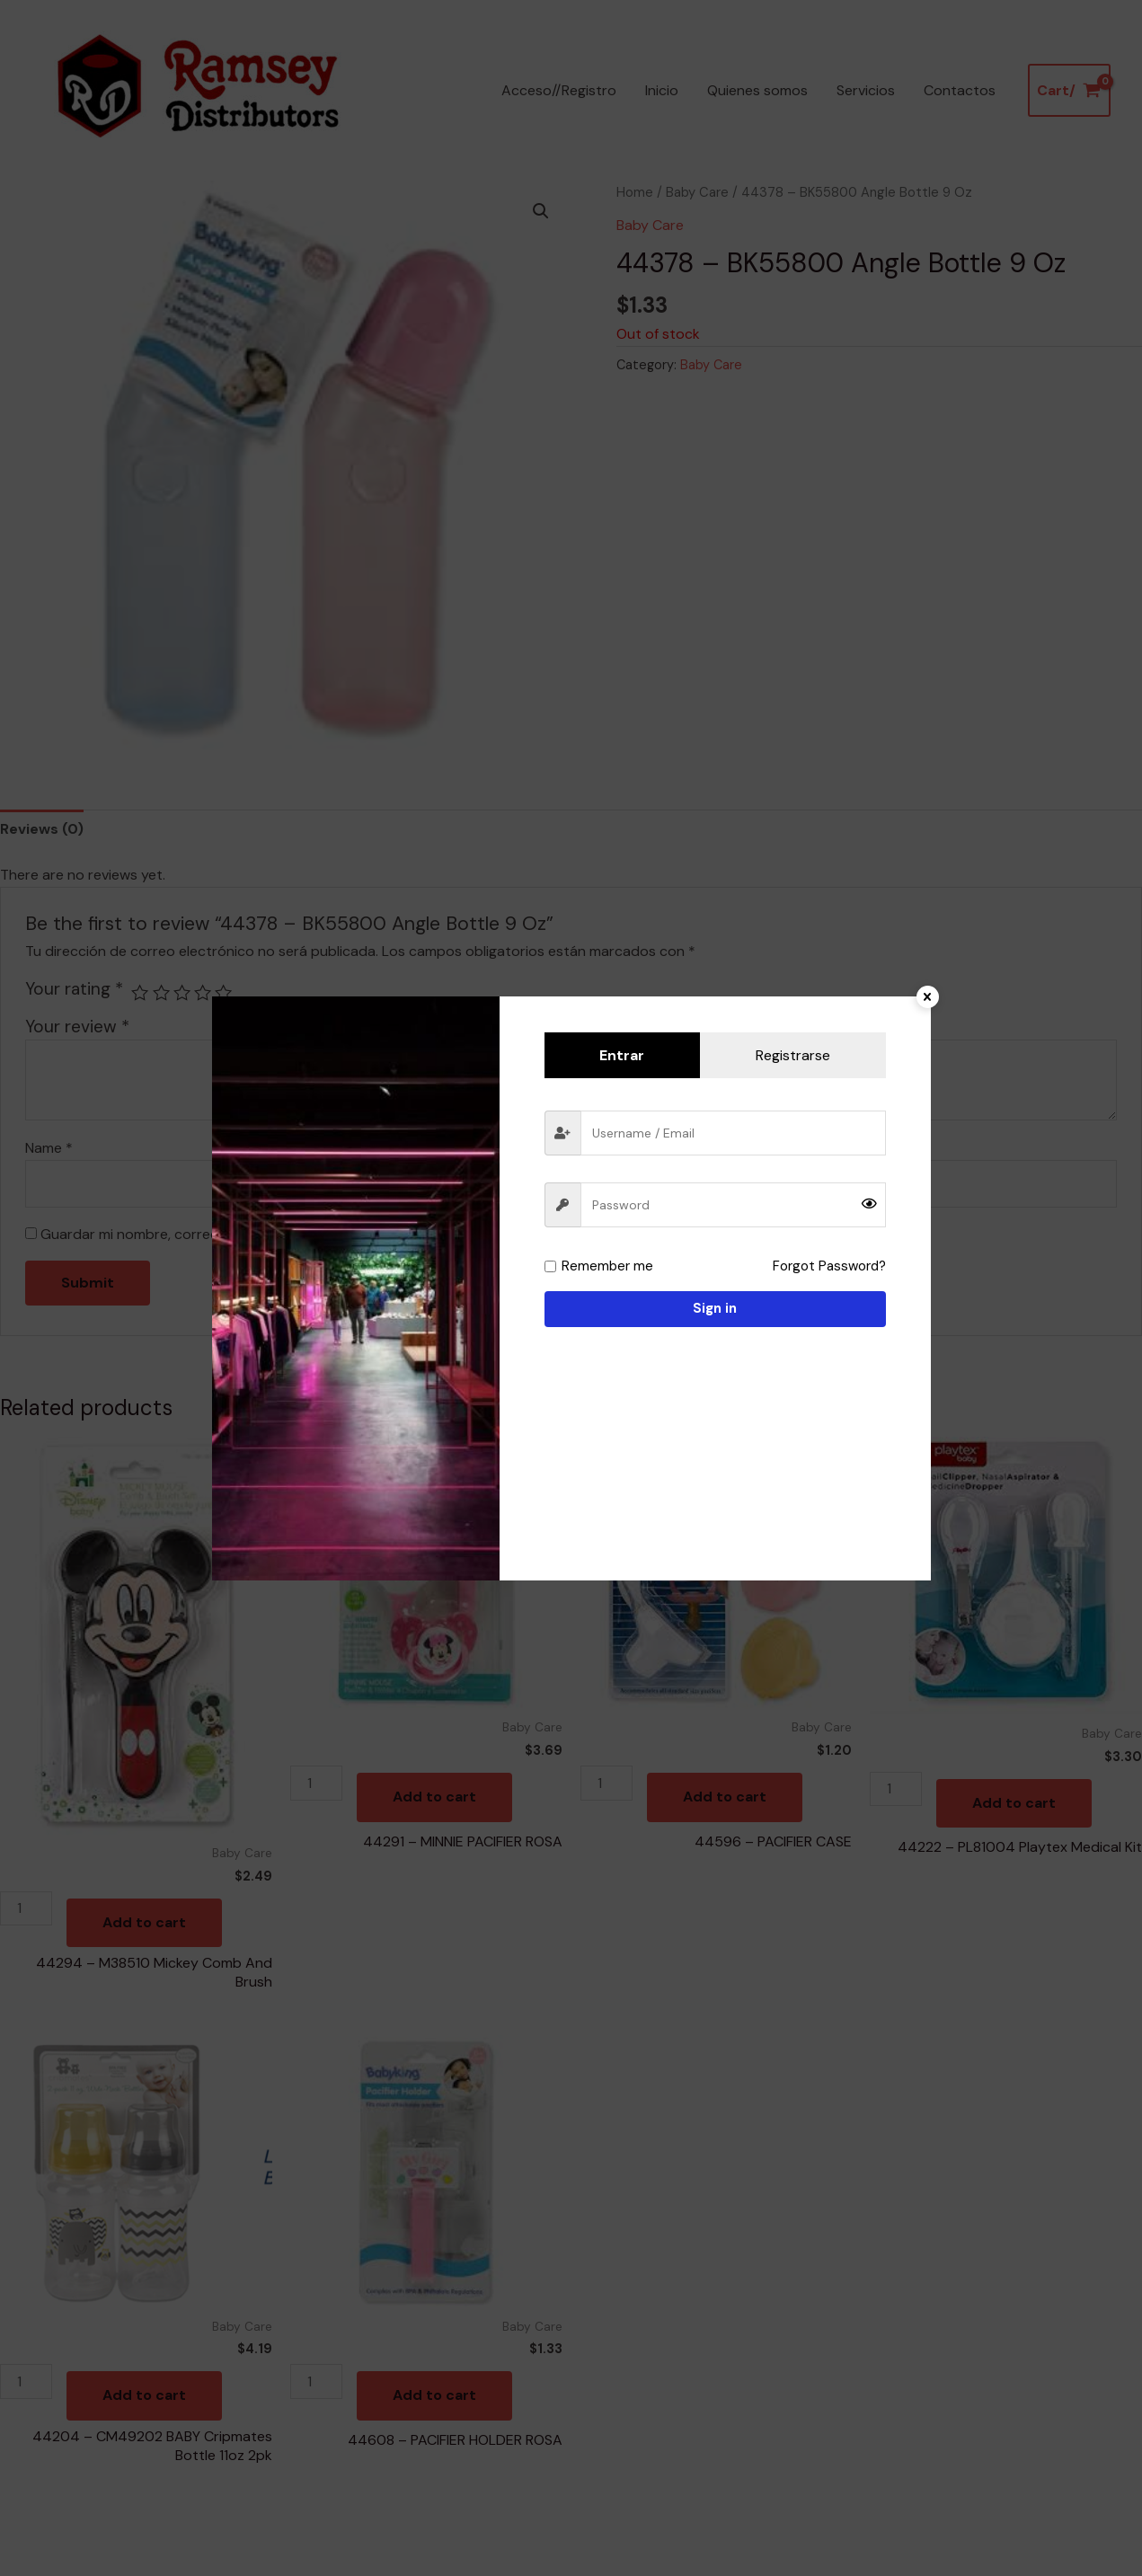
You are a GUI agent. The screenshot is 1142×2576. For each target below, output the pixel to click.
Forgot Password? (828, 1266)
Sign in (715, 1308)
